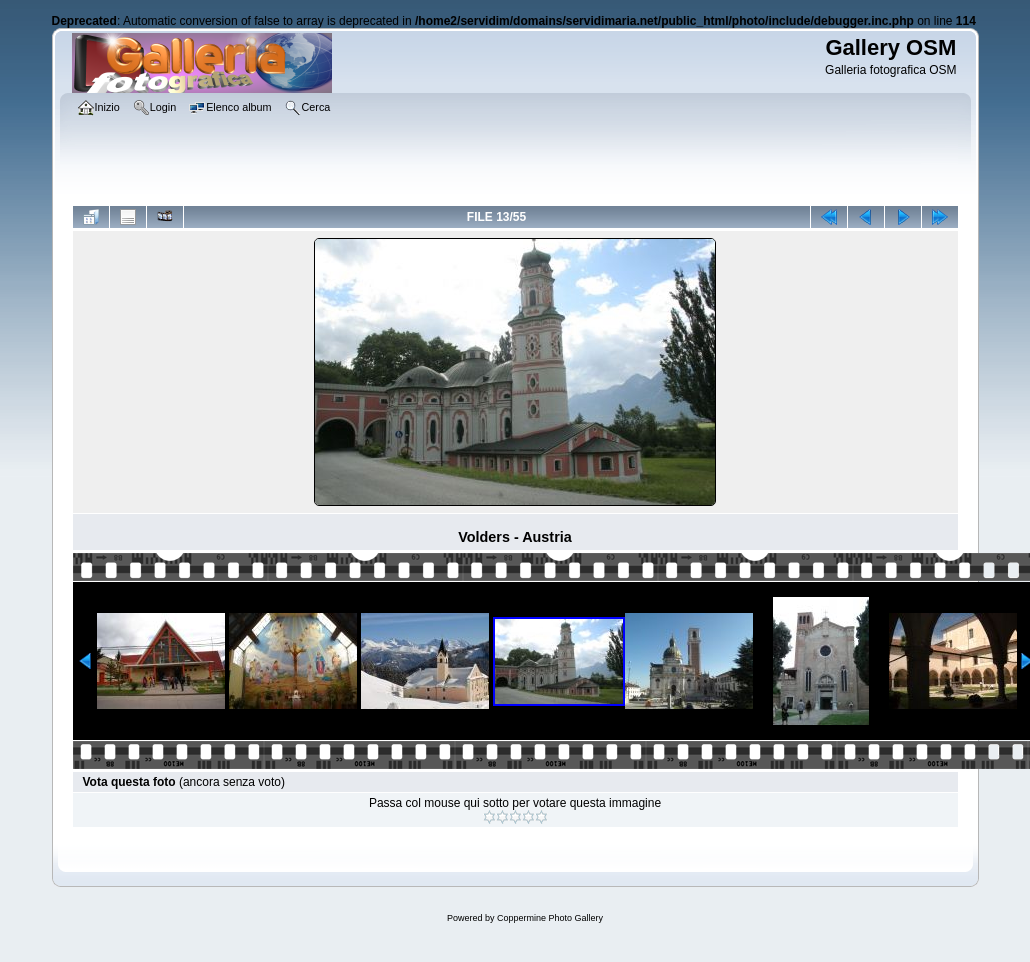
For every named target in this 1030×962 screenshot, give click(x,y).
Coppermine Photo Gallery (550, 918)
